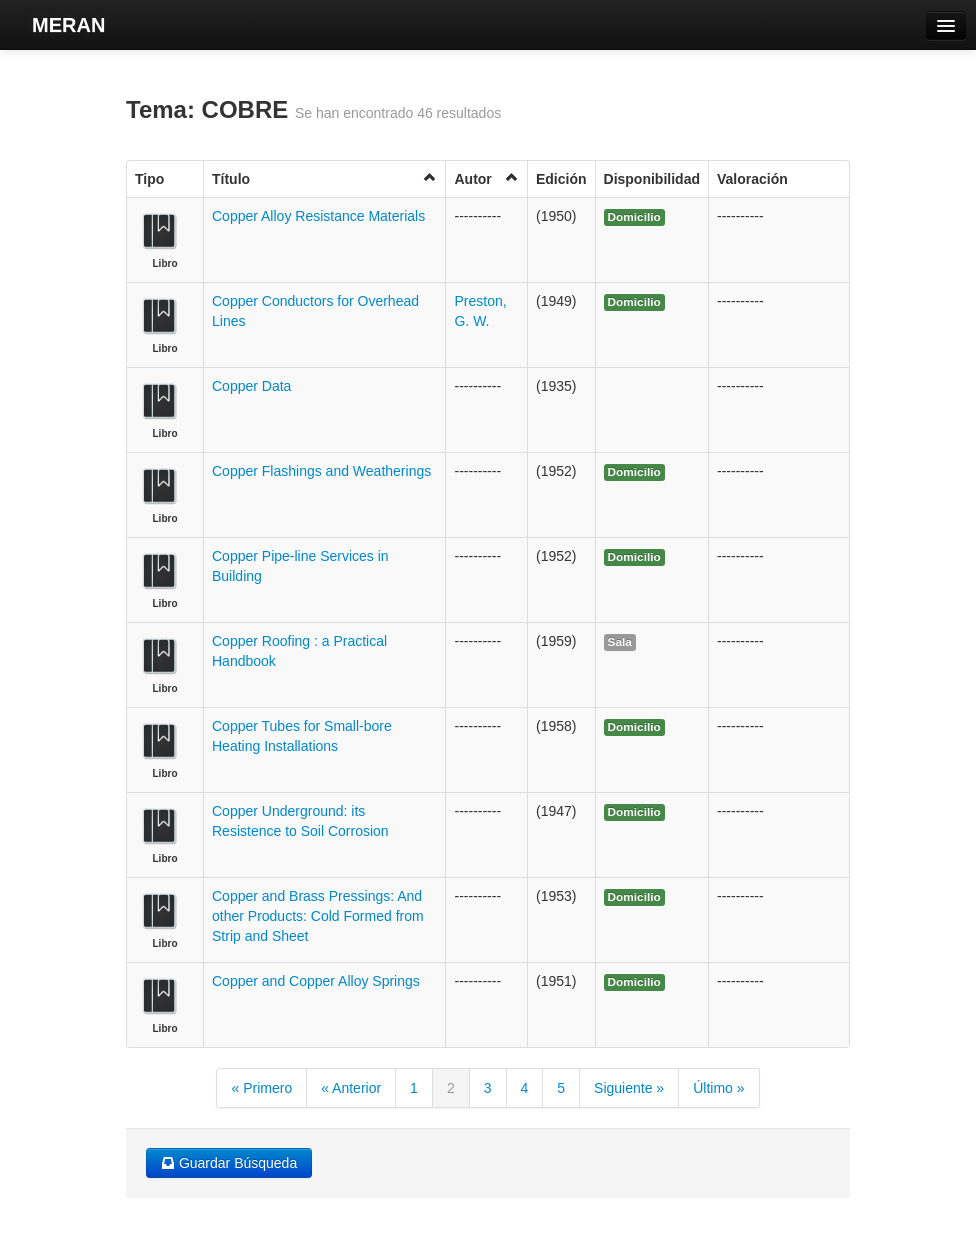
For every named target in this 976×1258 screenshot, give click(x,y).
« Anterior (351, 1088)
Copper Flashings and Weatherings (321, 471)
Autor (486, 178)
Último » (718, 1088)
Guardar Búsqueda (229, 1163)
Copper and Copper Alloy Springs (316, 981)
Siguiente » (629, 1088)
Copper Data (251, 386)
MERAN (68, 25)
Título (324, 178)
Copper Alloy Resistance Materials (318, 216)
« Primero (261, 1088)
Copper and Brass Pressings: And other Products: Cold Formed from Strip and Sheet (318, 916)
